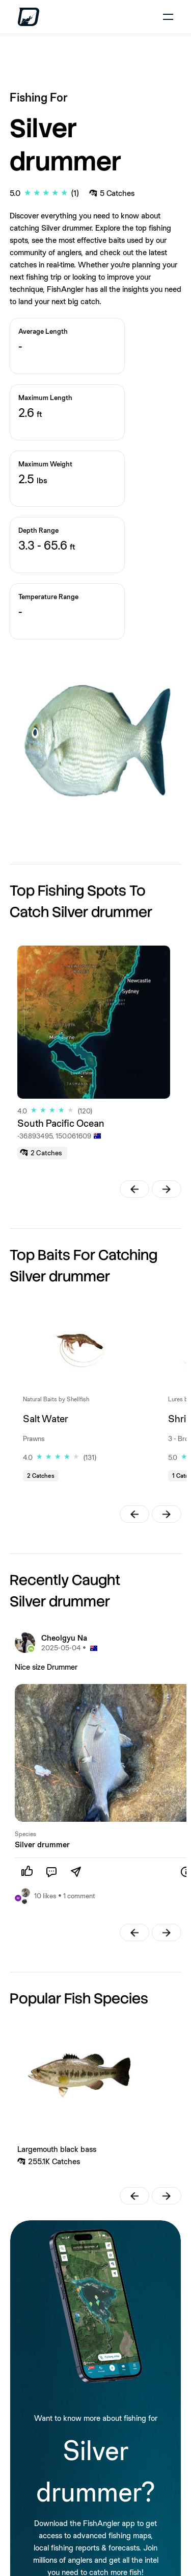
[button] (134, 1189)
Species (25, 1834)
